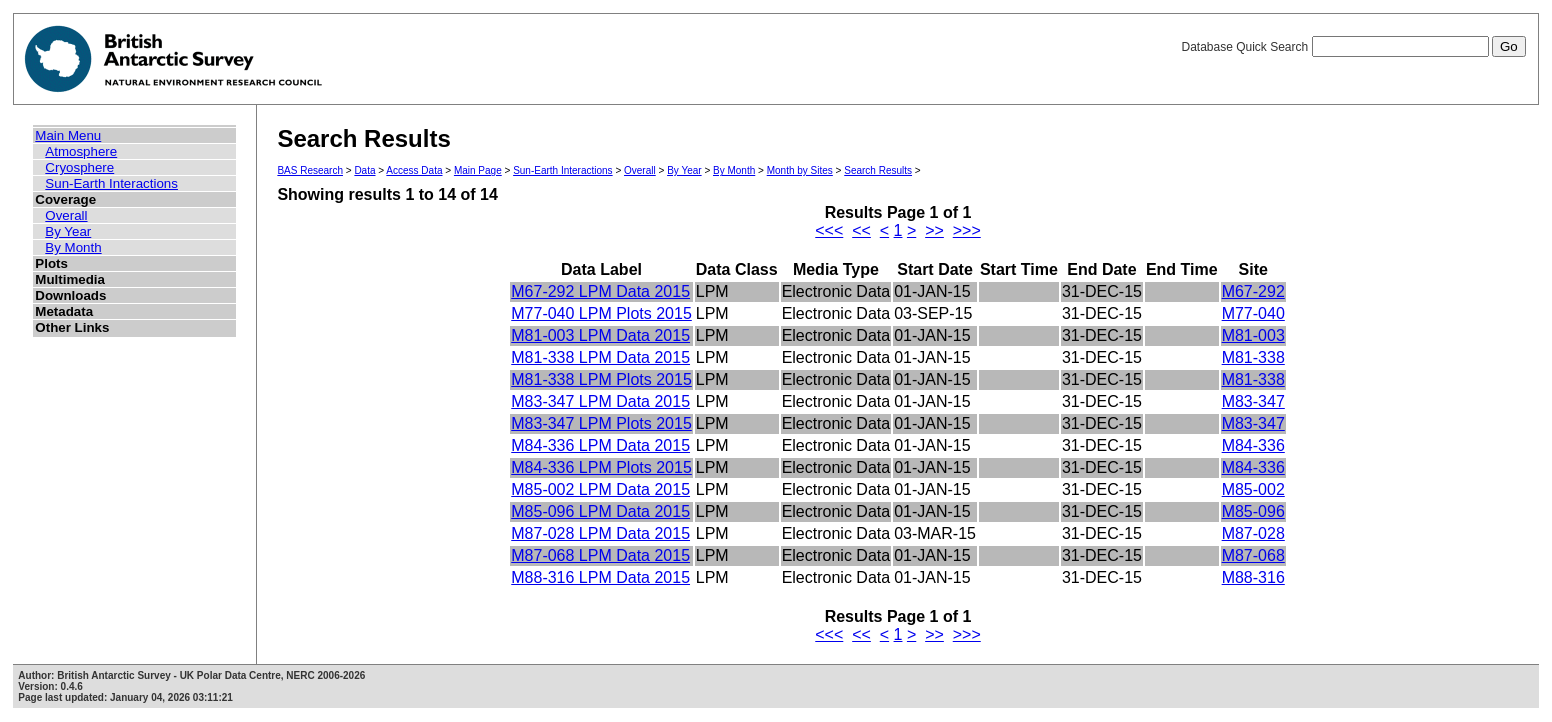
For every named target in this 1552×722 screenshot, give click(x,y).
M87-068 (1253, 555)
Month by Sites (800, 170)
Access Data (414, 170)
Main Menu (68, 135)
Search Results (878, 170)
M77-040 (1253, 313)
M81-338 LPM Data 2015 (600, 357)
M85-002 (1253, 489)
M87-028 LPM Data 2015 (600, 533)
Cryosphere (79, 167)
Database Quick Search (1353, 47)
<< (861, 230)
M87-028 (1253, 533)
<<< (829, 230)
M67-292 (1253, 291)
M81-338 (1253, 357)
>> (934, 230)
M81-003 (1253, 335)
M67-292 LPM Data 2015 (600, 291)
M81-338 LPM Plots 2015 (601, 379)
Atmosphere (81, 151)
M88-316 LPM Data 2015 (600, 577)
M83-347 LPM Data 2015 (600, 401)
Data (364, 170)
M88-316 (1253, 577)
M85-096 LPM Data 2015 (600, 511)
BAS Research (310, 170)
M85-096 (1253, 511)
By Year (68, 231)
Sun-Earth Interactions (111, 183)
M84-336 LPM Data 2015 (600, 445)
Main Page (478, 170)
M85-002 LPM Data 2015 (600, 489)
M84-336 (1253, 445)
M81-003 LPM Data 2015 (600, 335)
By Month (73, 247)
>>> (967, 230)
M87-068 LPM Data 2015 (600, 555)
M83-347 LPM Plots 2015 (601, 423)
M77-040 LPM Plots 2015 (601, 313)
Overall (66, 215)
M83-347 (1253, 401)
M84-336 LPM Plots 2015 (601, 467)
